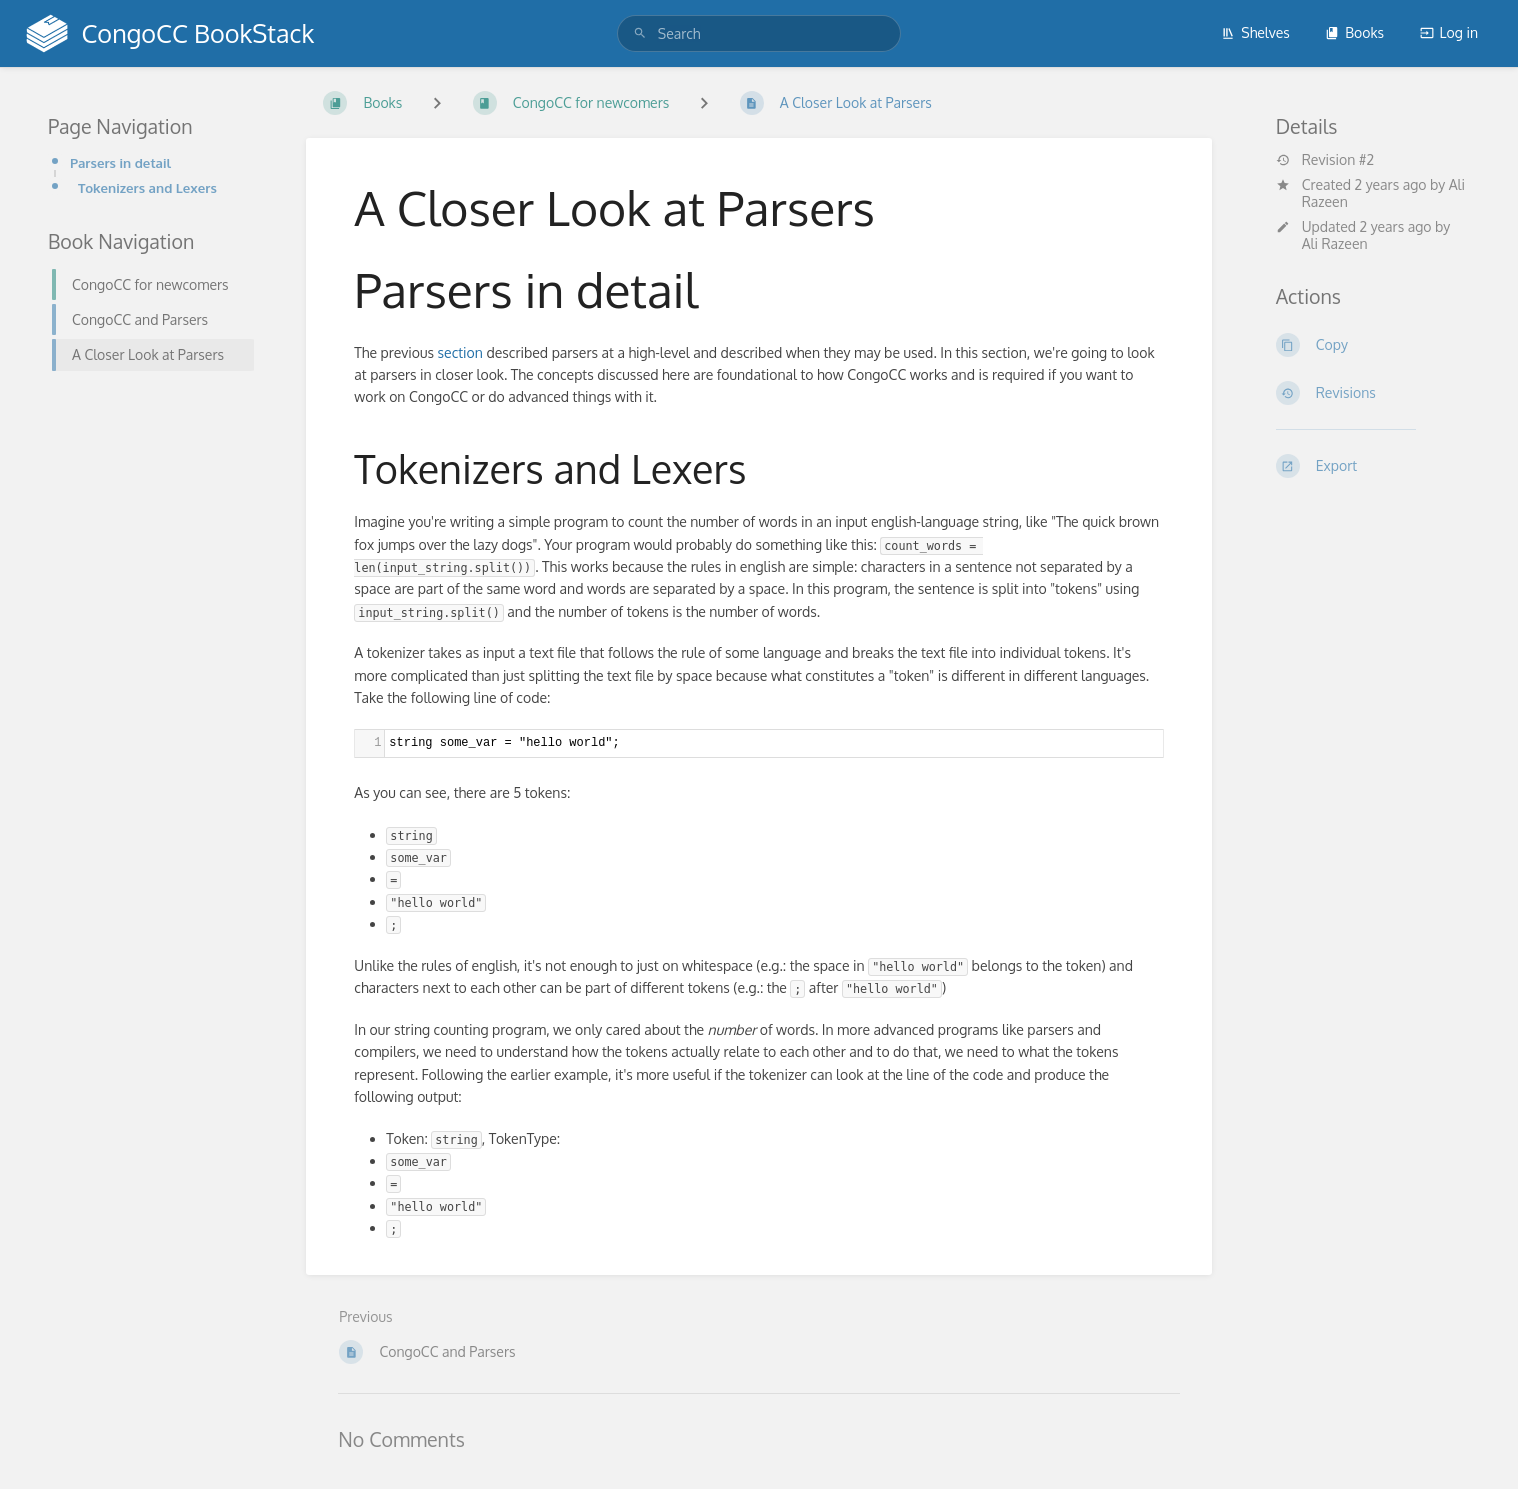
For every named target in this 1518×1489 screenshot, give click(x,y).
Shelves (1255, 32)
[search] (759, 33)
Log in (1449, 32)
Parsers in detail (120, 162)
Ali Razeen (1335, 243)
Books (1354, 32)
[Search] (640, 33)
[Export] (1373, 466)
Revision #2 (1325, 160)
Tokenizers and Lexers (147, 187)
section (460, 352)
